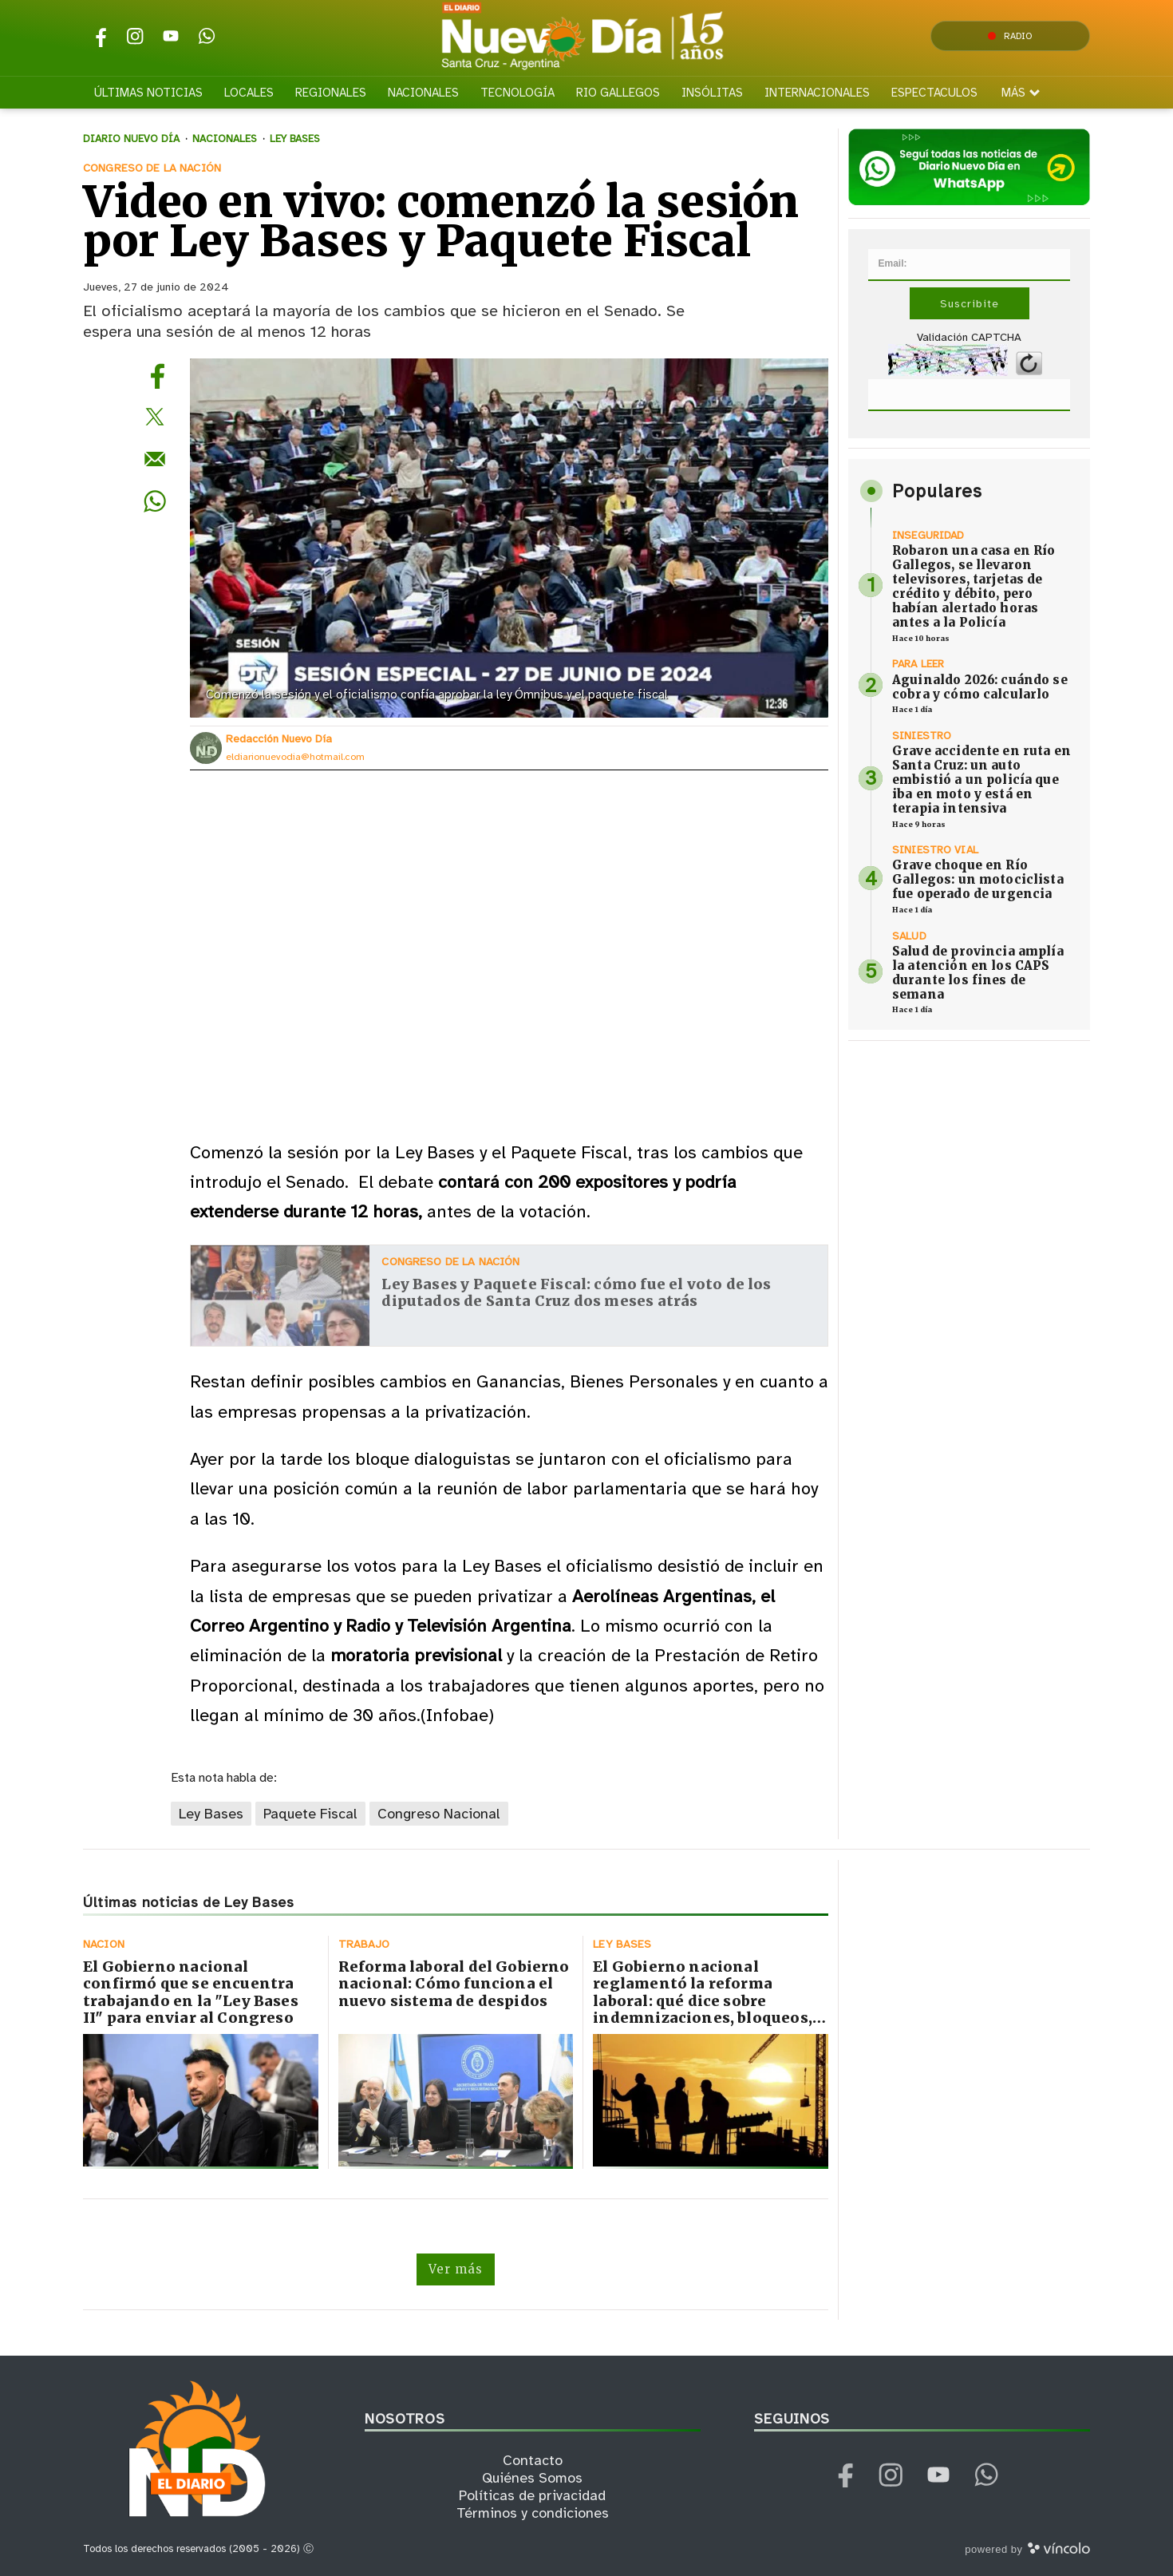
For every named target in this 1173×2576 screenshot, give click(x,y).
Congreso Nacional (438, 1813)
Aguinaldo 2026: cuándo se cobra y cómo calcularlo (980, 687)
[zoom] (509, 538)
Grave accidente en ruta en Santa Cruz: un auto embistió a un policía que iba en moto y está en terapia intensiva (981, 779)
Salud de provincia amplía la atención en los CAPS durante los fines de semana (978, 973)
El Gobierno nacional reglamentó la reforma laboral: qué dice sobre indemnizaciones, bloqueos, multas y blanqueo (702, 2000)
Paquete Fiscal (310, 1813)
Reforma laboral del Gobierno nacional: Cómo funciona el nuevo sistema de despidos (454, 1983)
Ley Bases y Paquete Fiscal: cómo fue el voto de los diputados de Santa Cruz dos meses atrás (576, 1293)
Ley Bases (211, 1813)
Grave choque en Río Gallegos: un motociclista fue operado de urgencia (978, 879)
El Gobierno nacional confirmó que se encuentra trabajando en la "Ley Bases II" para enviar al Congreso (190, 1992)
